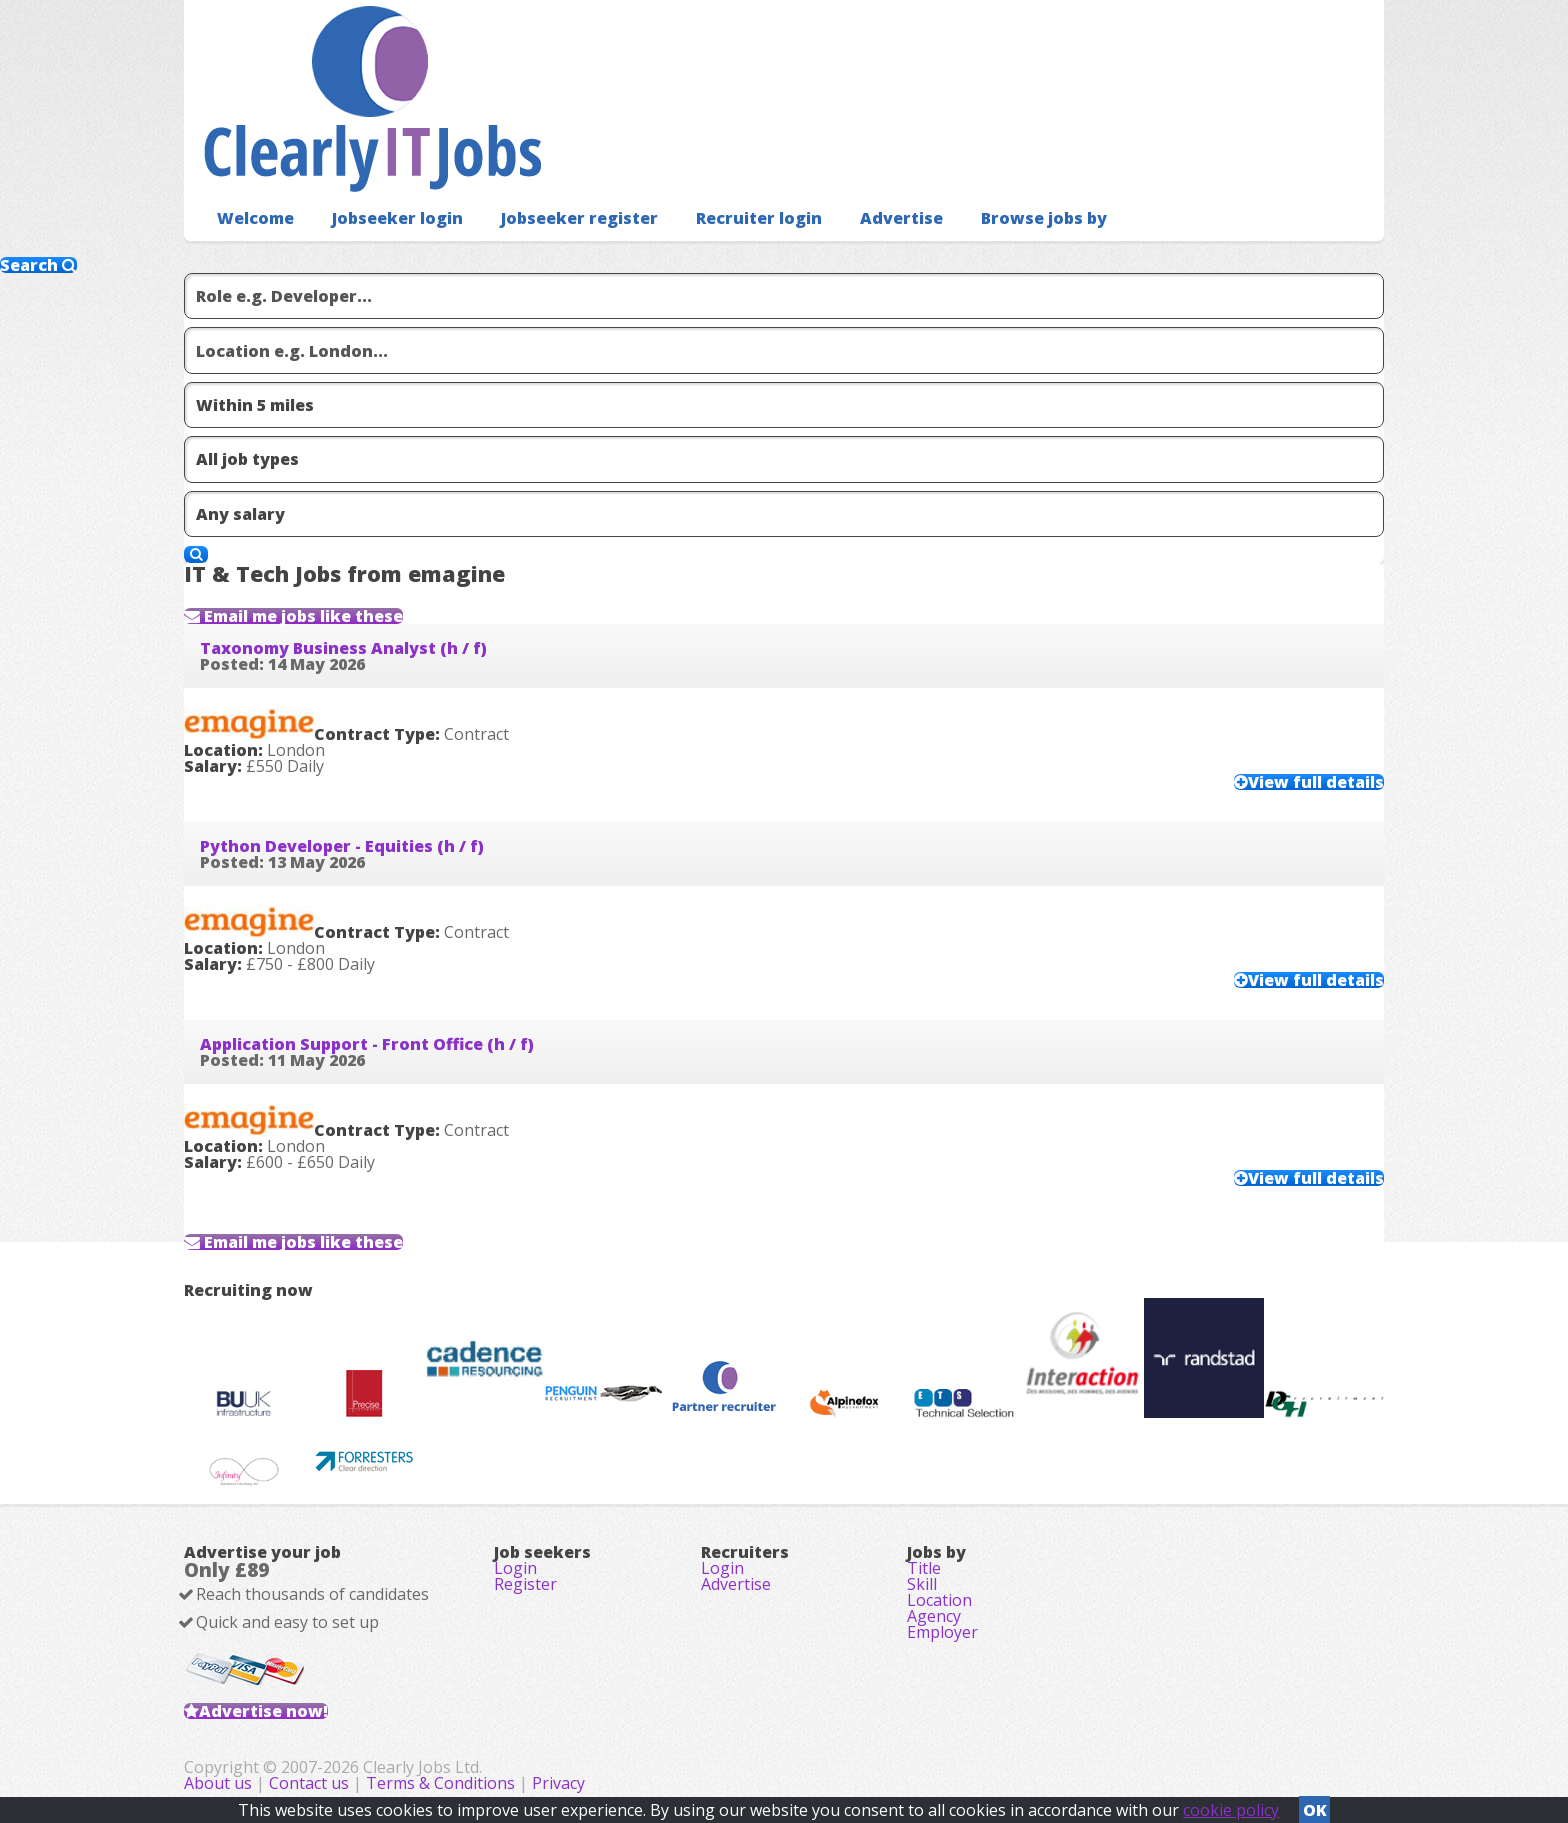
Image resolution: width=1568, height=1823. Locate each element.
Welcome (255, 218)
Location (939, 1600)
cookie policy (1231, 1810)
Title (924, 1568)
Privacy (558, 1783)
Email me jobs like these (301, 616)
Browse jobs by (1044, 218)
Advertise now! (263, 1711)
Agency (934, 1616)
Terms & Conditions (440, 1783)
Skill (922, 1584)
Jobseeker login (397, 218)
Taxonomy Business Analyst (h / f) (343, 648)
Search (38, 265)
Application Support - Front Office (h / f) (367, 1044)
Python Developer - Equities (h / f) (342, 846)
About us (220, 1783)
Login (515, 1568)
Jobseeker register (579, 218)
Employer (942, 1632)
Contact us (311, 1783)
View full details (1316, 782)
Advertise (901, 218)
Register (525, 1584)
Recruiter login (759, 218)
